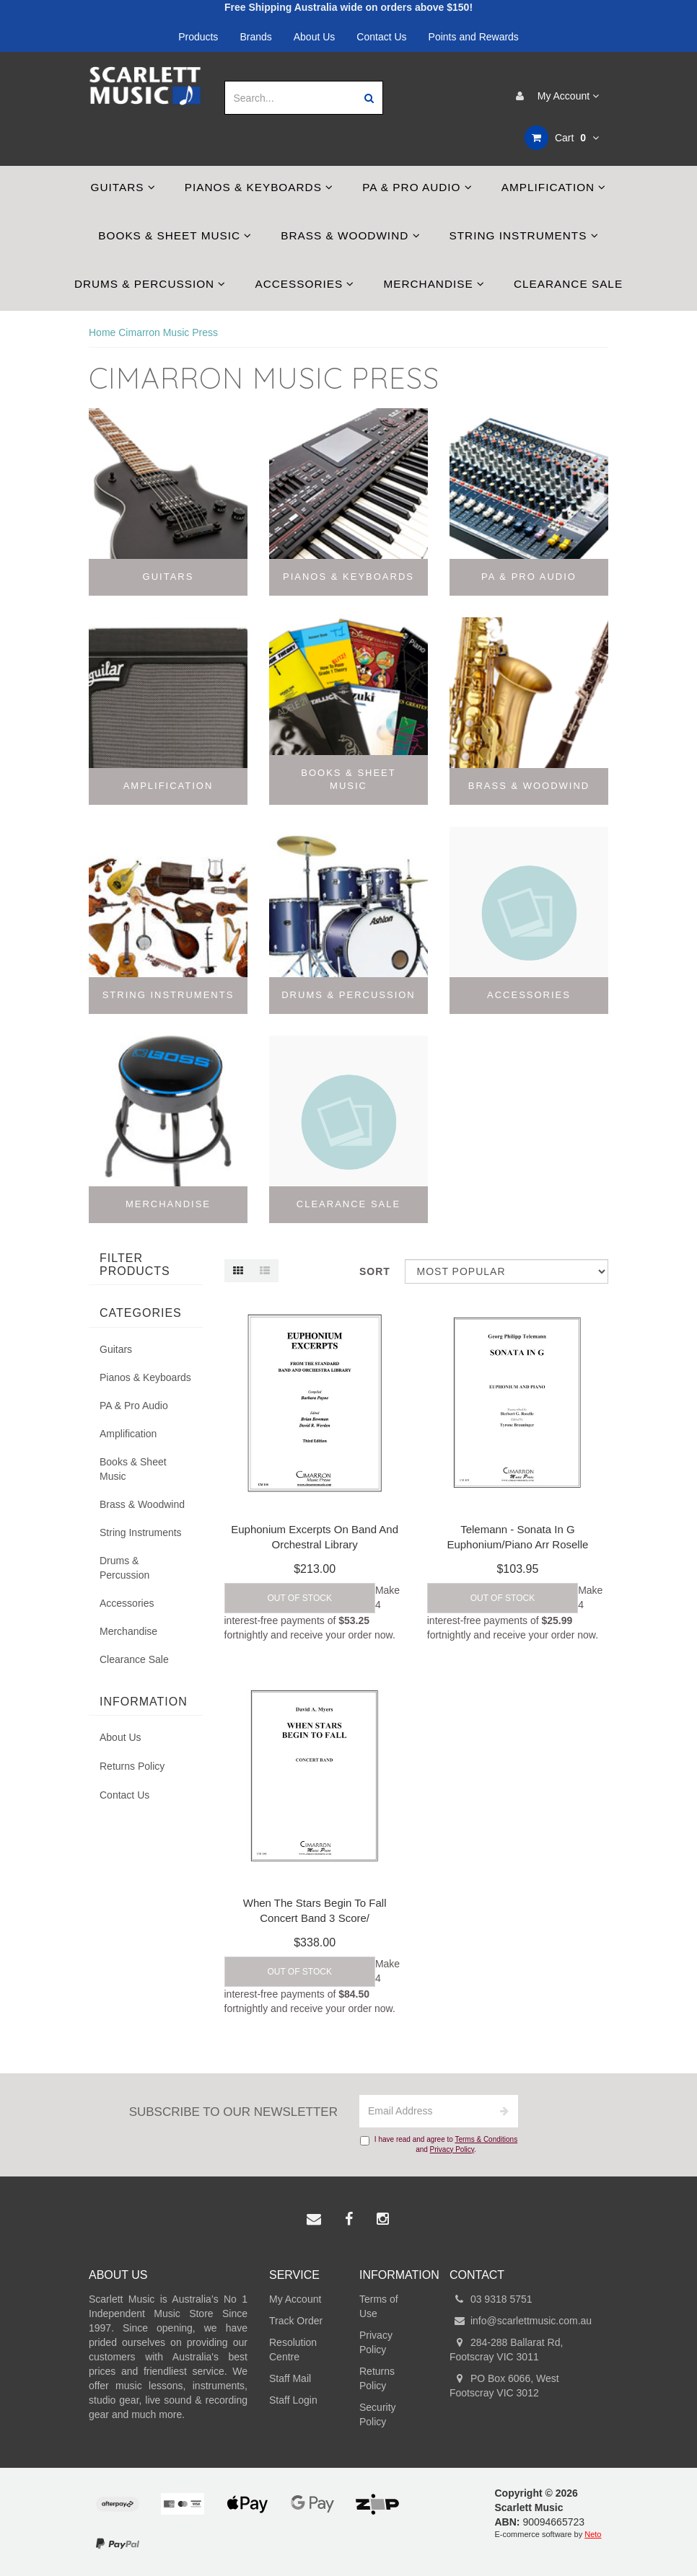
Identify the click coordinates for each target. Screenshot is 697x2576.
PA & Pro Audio (417, 187)
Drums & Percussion (150, 284)
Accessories (304, 284)
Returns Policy (132, 1766)
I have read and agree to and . (438, 2144)
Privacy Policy (452, 2149)
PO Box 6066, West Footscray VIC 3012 (504, 2385)
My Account (554, 96)
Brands (255, 37)
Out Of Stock (299, 1598)
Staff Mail (290, 2378)
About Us (315, 37)
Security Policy (377, 2414)
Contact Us (381, 37)
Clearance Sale (568, 284)
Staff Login (293, 2400)
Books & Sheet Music (175, 235)
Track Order (296, 2320)
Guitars (123, 187)
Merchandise (434, 284)
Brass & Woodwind (350, 235)
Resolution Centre (293, 2350)
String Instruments (524, 235)
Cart (562, 137)
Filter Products (135, 1264)
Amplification (554, 187)
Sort (374, 1271)
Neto (592, 2534)
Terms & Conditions (486, 2139)
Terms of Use (378, 2306)
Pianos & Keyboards (259, 187)
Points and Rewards (474, 37)
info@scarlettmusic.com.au (521, 2320)
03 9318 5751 (491, 2299)
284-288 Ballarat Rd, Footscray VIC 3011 (506, 2349)
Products (198, 37)
